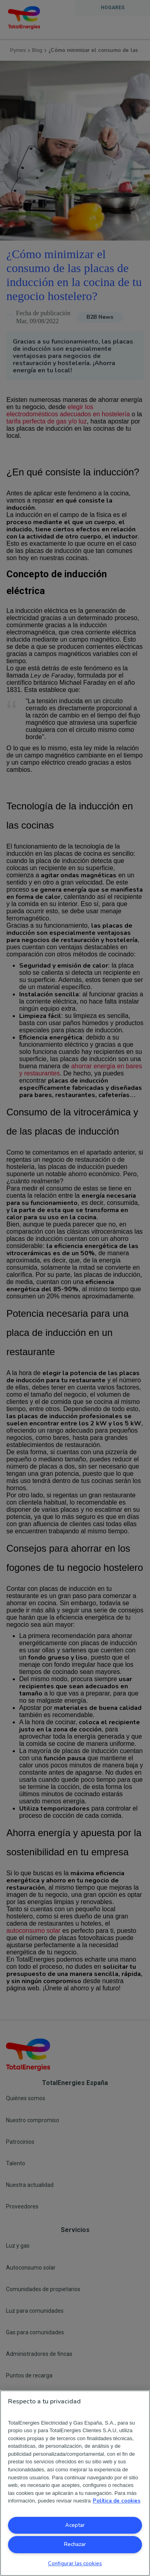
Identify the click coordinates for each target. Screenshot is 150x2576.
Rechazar (75, 2544)
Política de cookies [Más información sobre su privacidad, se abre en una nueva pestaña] (116, 2500)
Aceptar (75, 2525)
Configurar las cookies (75, 2563)
